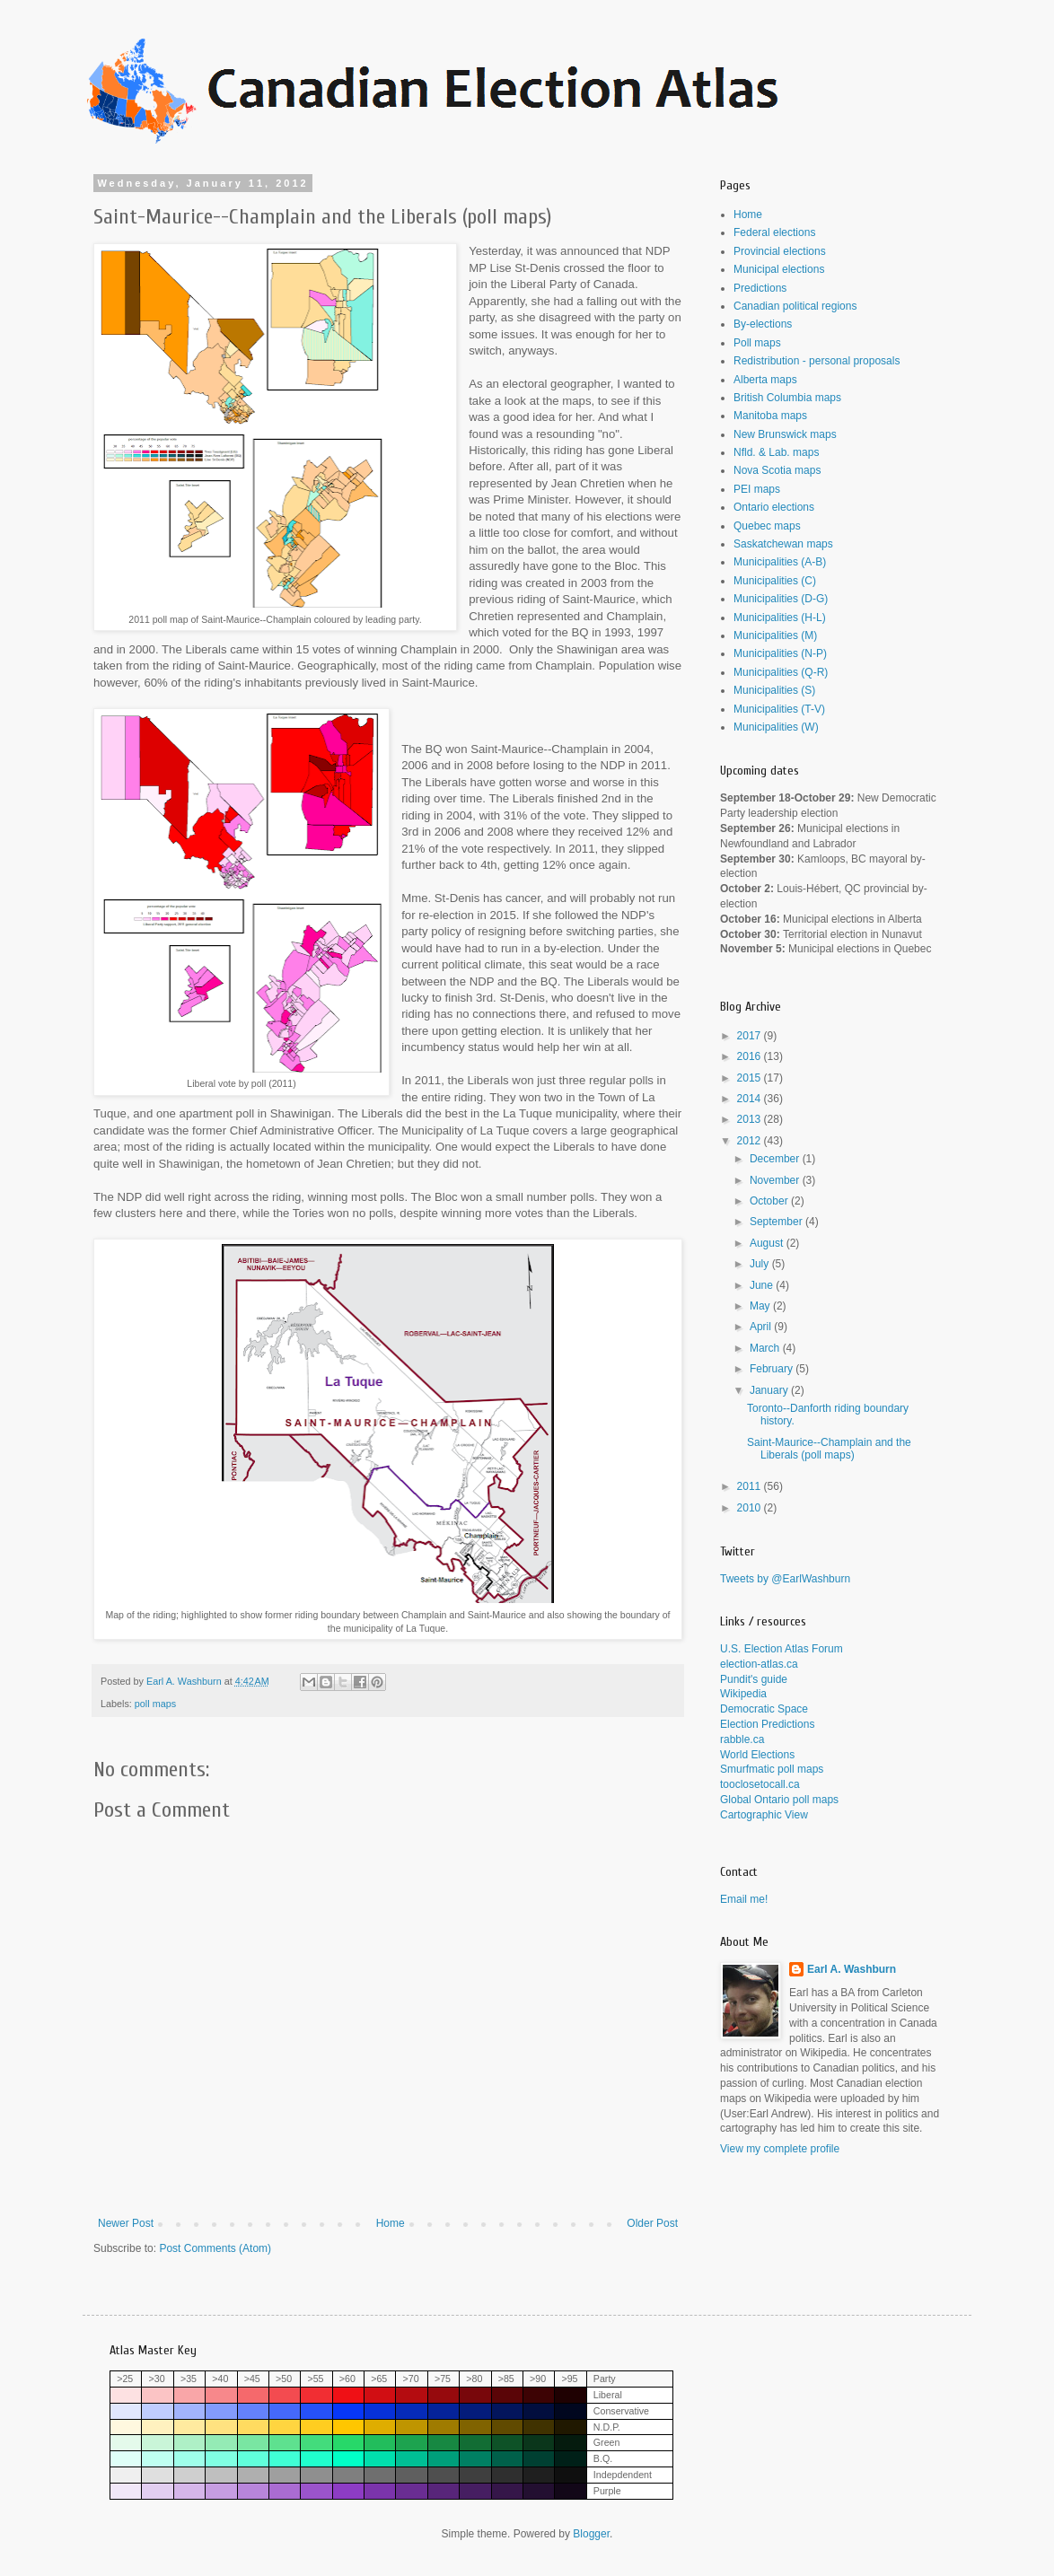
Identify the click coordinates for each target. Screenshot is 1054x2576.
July (761, 1263)
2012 (750, 1141)
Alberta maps (765, 379)
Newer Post (126, 2223)
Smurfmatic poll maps (771, 1769)
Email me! (744, 1899)
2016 (750, 1056)
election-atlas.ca (759, 1664)
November (776, 1180)
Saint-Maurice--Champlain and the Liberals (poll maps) (829, 1448)
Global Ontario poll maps (779, 1799)
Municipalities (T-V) (779, 709)
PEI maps (756, 489)
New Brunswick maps (785, 434)
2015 (750, 1078)
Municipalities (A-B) (779, 562)
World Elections (757, 1754)
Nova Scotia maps (777, 470)
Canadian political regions (794, 306)
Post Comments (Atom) (215, 2248)
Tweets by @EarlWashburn (785, 1579)
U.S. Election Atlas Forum (781, 1649)
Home (390, 2223)
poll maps (155, 1703)
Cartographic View (764, 1815)
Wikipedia (743, 1693)
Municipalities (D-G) (780, 598)
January (770, 1390)
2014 (750, 1098)
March (766, 1348)
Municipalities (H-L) (779, 617)
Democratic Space (764, 1709)
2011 (750, 1486)
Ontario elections (773, 507)
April (762, 1326)
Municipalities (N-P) (780, 653)
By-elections (762, 324)
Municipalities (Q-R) (780, 672)
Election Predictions (767, 1724)
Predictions (759, 288)
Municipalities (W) (776, 727)
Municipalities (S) (774, 690)
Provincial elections (779, 251)
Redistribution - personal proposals (816, 361)
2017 (750, 1036)
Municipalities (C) (774, 580)
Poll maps (757, 343)
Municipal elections (778, 269)
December (776, 1158)
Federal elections (774, 232)
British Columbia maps (787, 397)
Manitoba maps (770, 415)
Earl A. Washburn (851, 1969)
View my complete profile (779, 2148)
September (777, 1221)
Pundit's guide (753, 1679)
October (770, 1201)
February (772, 1368)
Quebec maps (767, 526)
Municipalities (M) (775, 635)
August (768, 1243)
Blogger (591, 2534)
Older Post (652, 2223)
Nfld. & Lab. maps (776, 452)
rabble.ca (742, 1739)
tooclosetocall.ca (760, 1784)
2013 (750, 1119)
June (763, 1285)
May (761, 1306)
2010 (750, 1508)
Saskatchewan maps (783, 544)
